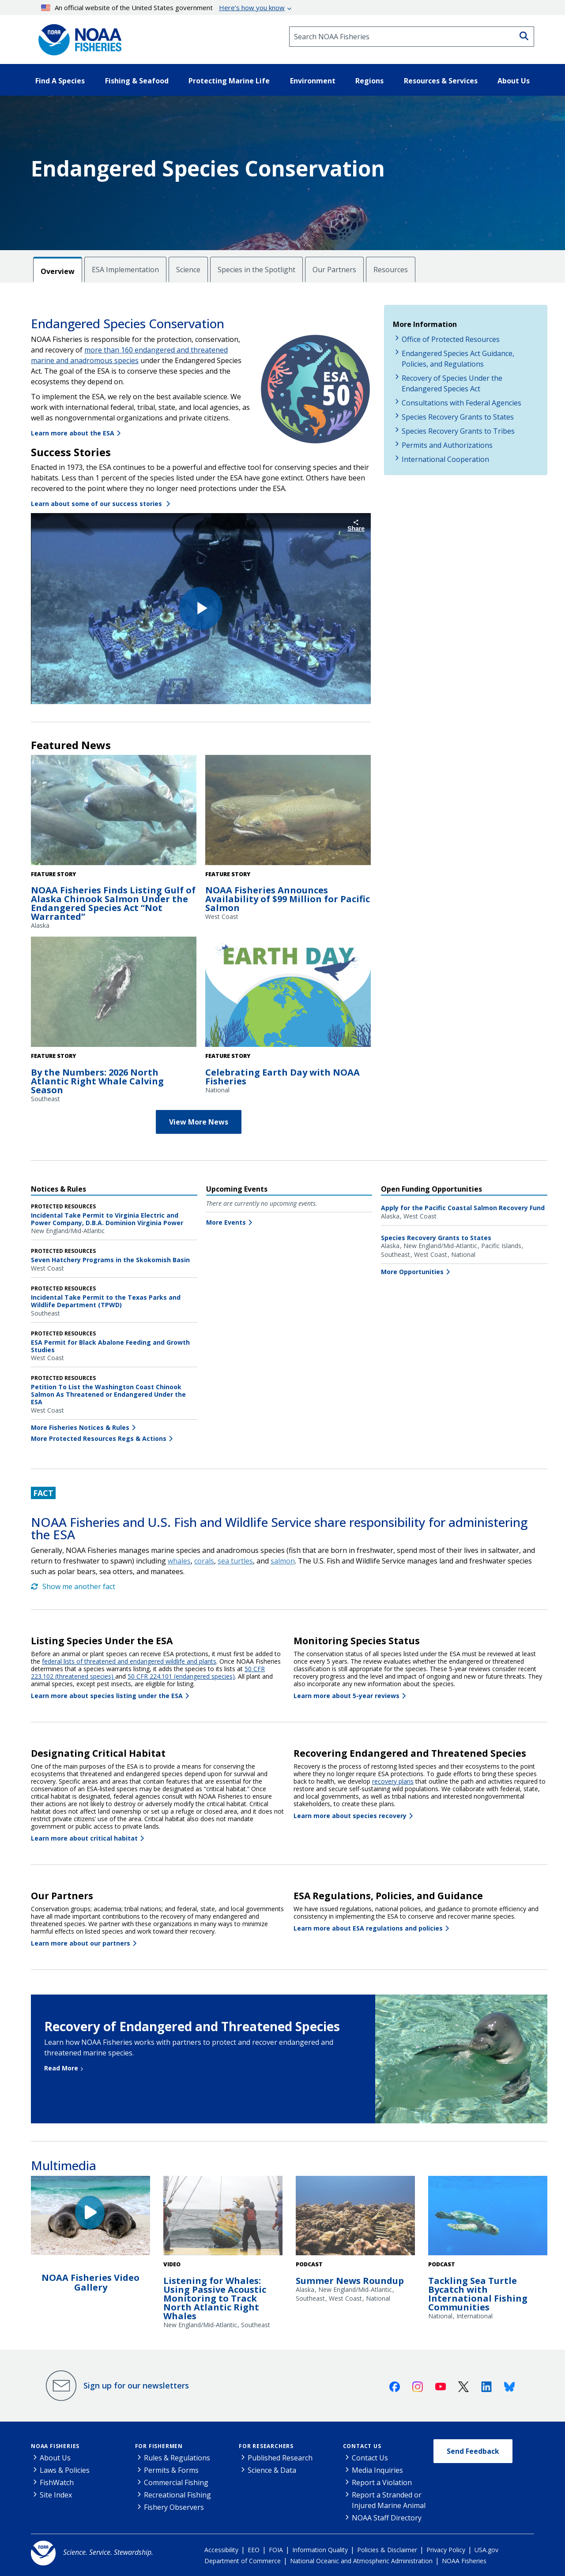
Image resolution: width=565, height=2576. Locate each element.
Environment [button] (312, 81)
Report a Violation (382, 2482)
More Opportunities (412, 1271)
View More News (198, 1122)
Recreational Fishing (177, 2495)
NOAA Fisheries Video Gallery (90, 2282)
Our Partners (334, 269)
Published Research (280, 2458)
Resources (390, 269)
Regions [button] (369, 81)
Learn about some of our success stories (97, 503)
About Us (55, 2458)
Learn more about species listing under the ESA (107, 1695)
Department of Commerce (242, 2561)
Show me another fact (73, 1586)
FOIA (276, 2550)
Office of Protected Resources (451, 339)
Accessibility (221, 2550)
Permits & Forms (171, 2470)
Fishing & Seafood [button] (137, 81)
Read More (61, 2068)
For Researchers (266, 2446)
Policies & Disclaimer (387, 2550)
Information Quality (320, 2550)
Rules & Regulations (177, 2458)
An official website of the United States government (163, 7)
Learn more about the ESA (72, 433)
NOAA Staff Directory (387, 2518)
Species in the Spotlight (256, 269)
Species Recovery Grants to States (458, 417)
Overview (58, 271)
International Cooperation (445, 459)
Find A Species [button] (60, 81)
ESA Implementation (125, 269)
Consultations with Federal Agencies (461, 403)
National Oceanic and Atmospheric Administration (361, 2561)
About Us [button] (513, 81)
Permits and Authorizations (447, 445)
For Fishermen (159, 2446)
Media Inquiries (377, 2470)
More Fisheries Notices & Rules (80, 1427)
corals (204, 1561)
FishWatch (57, 2482)
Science (188, 269)
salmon (283, 1561)
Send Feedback (473, 2451)
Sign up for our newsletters (136, 2385)
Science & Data (272, 2470)
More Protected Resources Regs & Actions (98, 1438)
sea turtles (235, 1561)
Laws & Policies (65, 2470)
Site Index (56, 2495)
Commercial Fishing (176, 2482)
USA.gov (486, 2550)
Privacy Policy (445, 2550)
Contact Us (362, 2446)
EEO (254, 2550)
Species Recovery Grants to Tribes (458, 431)
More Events (226, 1222)
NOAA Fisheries (55, 2446)
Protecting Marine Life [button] (229, 81)
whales (179, 1561)
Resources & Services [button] (441, 81)
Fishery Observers (174, 2507)
